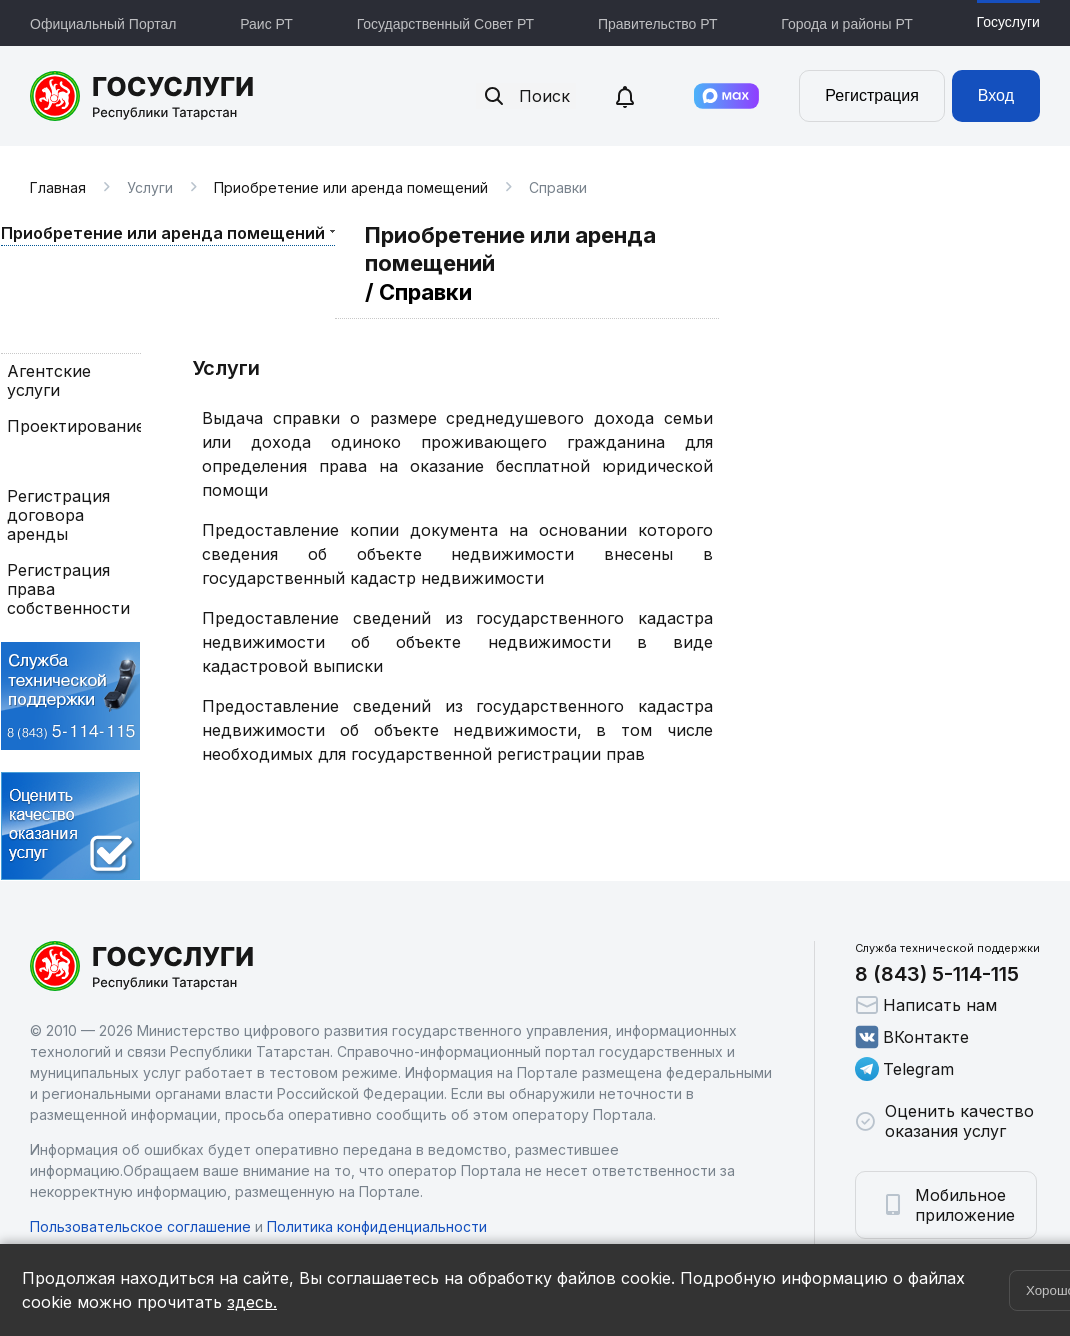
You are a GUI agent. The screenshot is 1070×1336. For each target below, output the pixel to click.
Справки (41, 461)
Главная (58, 187)
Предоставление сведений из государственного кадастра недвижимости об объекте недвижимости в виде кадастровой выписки (457, 642)
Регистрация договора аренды (58, 515)
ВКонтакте (912, 1037)
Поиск (526, 96)
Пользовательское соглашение (140, 1226)
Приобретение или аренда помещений (351, 187)
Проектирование (71, 426)
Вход (996, 95)
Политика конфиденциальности (377, 1226)
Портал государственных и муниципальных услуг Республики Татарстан (142, 96)
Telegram (904, 1069)
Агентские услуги (49, 381)
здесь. (252, 1302)
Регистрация (872, 95)
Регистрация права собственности (68, 589)
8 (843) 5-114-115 (937, 974)
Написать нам (926, 1005)
